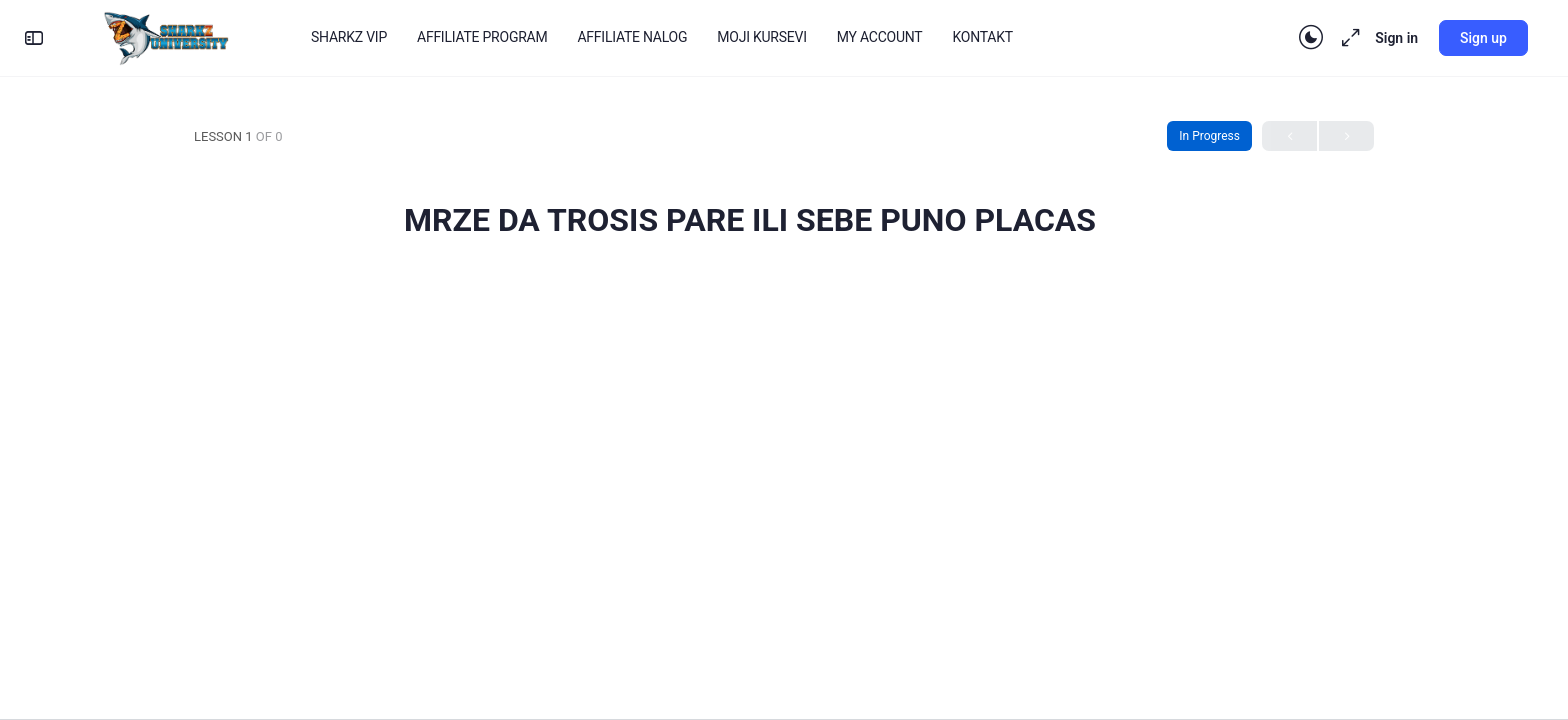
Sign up (1483, 38)
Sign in (1396, 38)
